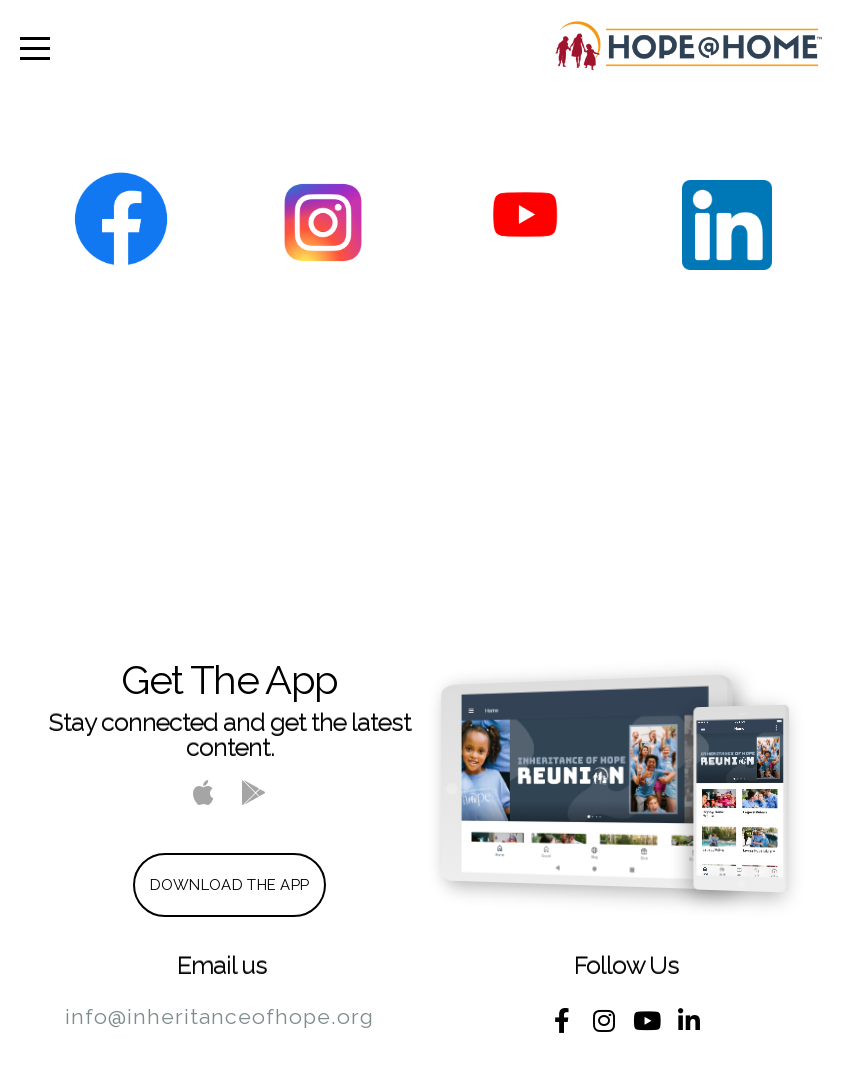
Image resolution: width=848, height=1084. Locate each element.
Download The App (230, 885)
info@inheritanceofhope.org (219, 1016)
